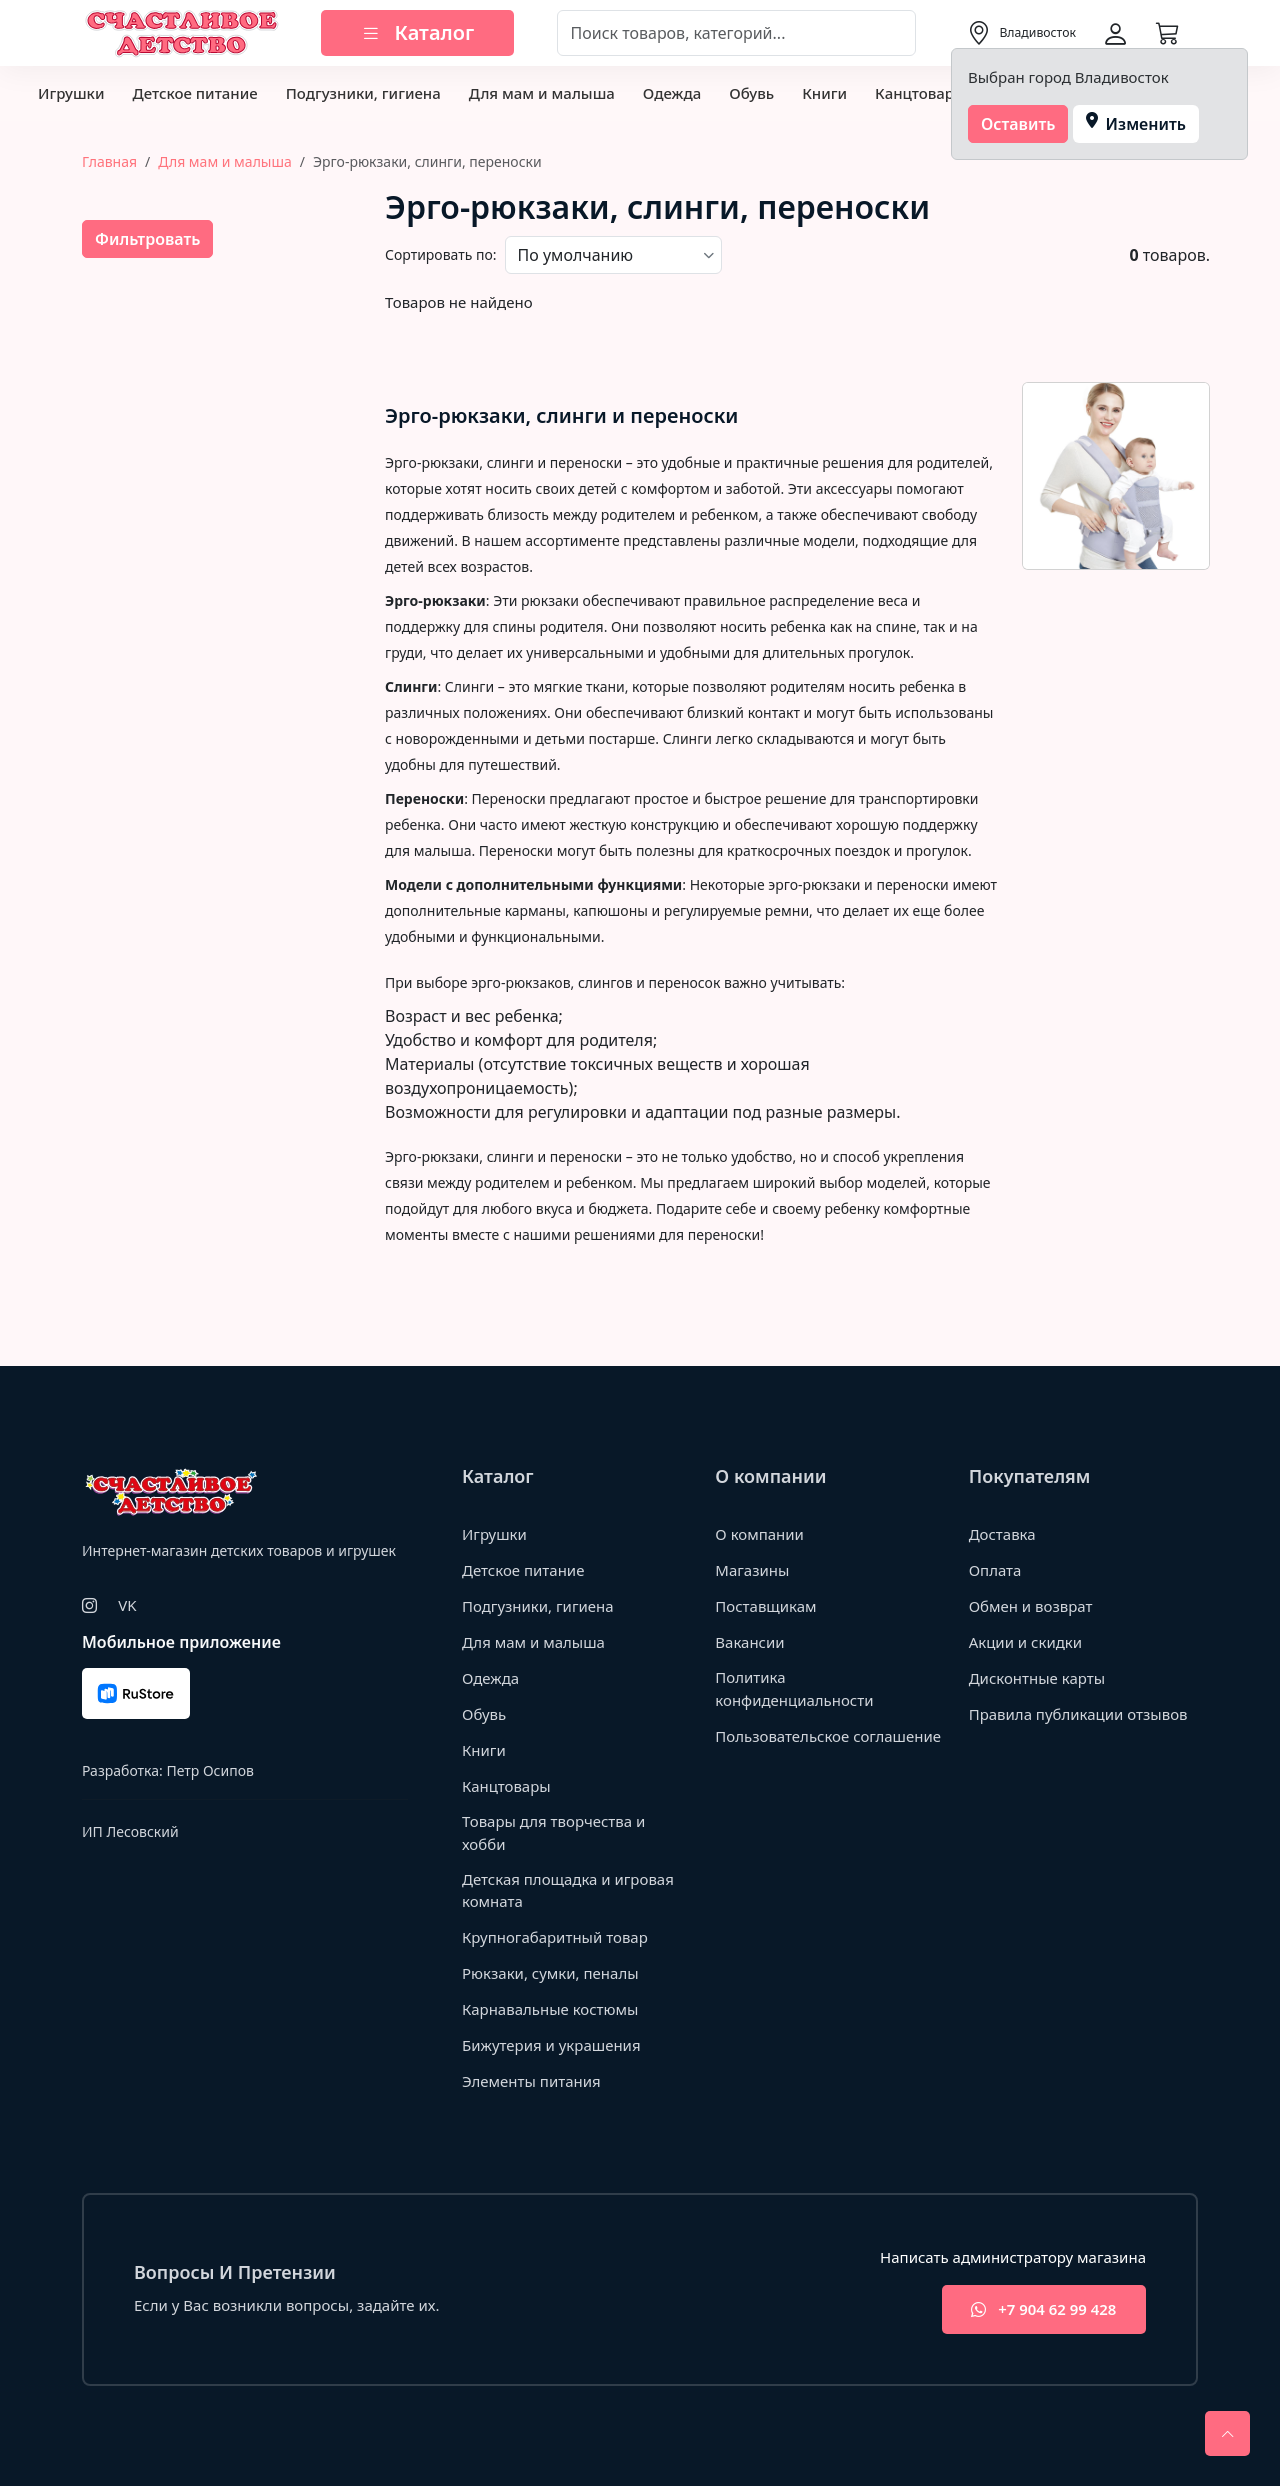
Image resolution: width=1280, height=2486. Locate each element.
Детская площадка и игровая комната (568, 1890)
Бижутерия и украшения (551, 2045)
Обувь (751, 93)
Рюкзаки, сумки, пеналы (550, 1973)
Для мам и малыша (542, 93)
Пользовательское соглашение (828, 1736)
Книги (824, 93)
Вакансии (749, 1642)
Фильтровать (147, 239)
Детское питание (194, 93)
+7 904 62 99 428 (1043, 2309)
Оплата (995, 1570)
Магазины (752, 1570)
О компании (759, 1534)
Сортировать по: (441, 254)
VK (127, 1605)
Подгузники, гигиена (363, 93)
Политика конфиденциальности (794, 1688)
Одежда (672, 93)
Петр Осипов (209, 1770)
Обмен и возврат (1031, 1606)
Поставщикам (765, 1606)
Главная (109, 161)
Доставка (1002, 1534)
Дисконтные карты (1037, 1678)
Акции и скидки (1026, 1642)
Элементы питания (531, 2081)
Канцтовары (920, 93)
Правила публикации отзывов (1078, 1714)
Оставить (1018, 124)
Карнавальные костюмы (550, 2009)
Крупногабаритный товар (555, 1937)
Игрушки (71, 93)
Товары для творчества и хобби (554, 1832)
